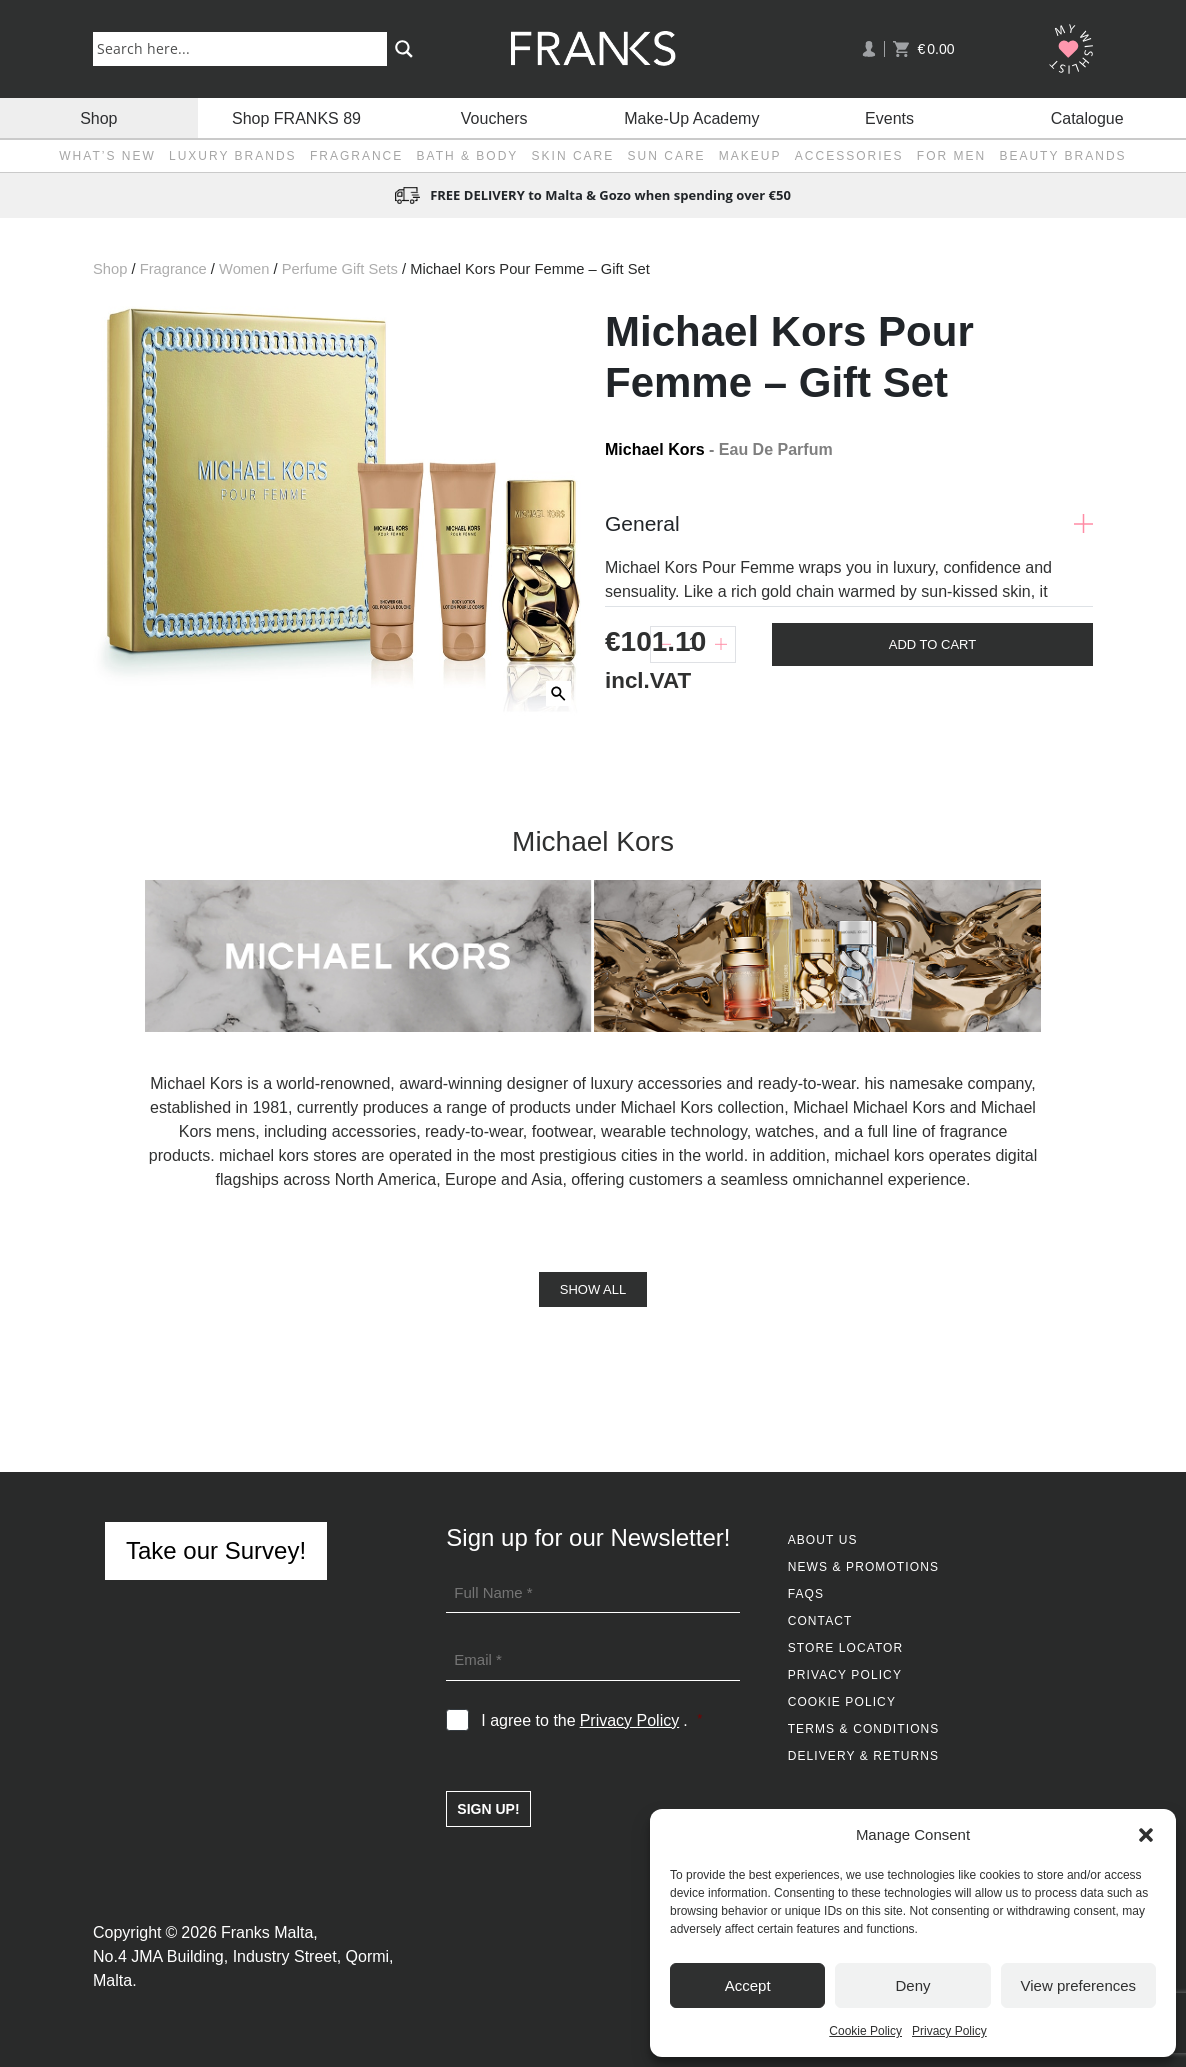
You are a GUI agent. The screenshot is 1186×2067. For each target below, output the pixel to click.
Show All (593, 1289)
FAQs (806, 1594)
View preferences (1079, 1985)
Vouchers (494, 117)
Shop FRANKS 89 (296, 117)
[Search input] (244, 48)
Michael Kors (655, 449)
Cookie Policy (865, 2031)
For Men (951, 156)
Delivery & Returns (863, 1756)
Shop (98, 117)
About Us (823, 1540)
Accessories (849, 156)
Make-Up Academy (691, 117)
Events (889, 117)
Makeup (750, 156)
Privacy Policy (949, 2031)
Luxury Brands (233, 156)
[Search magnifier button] (404, 49)
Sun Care (667, 156)
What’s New (107, 156)
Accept (748, 1985)
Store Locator (846, 1648)
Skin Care (573, 156)
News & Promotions (863, 1567)
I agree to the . (591, 1721)
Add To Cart (932, 644)
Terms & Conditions (864, 1729)
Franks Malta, (269, 1932)
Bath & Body (468, 156)
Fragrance (356, 156)
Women (244, 269)
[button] (1146, 1835)
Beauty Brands (1062, 156)
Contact (820, 1621)
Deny (912, 1985)
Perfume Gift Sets (340, 269)
